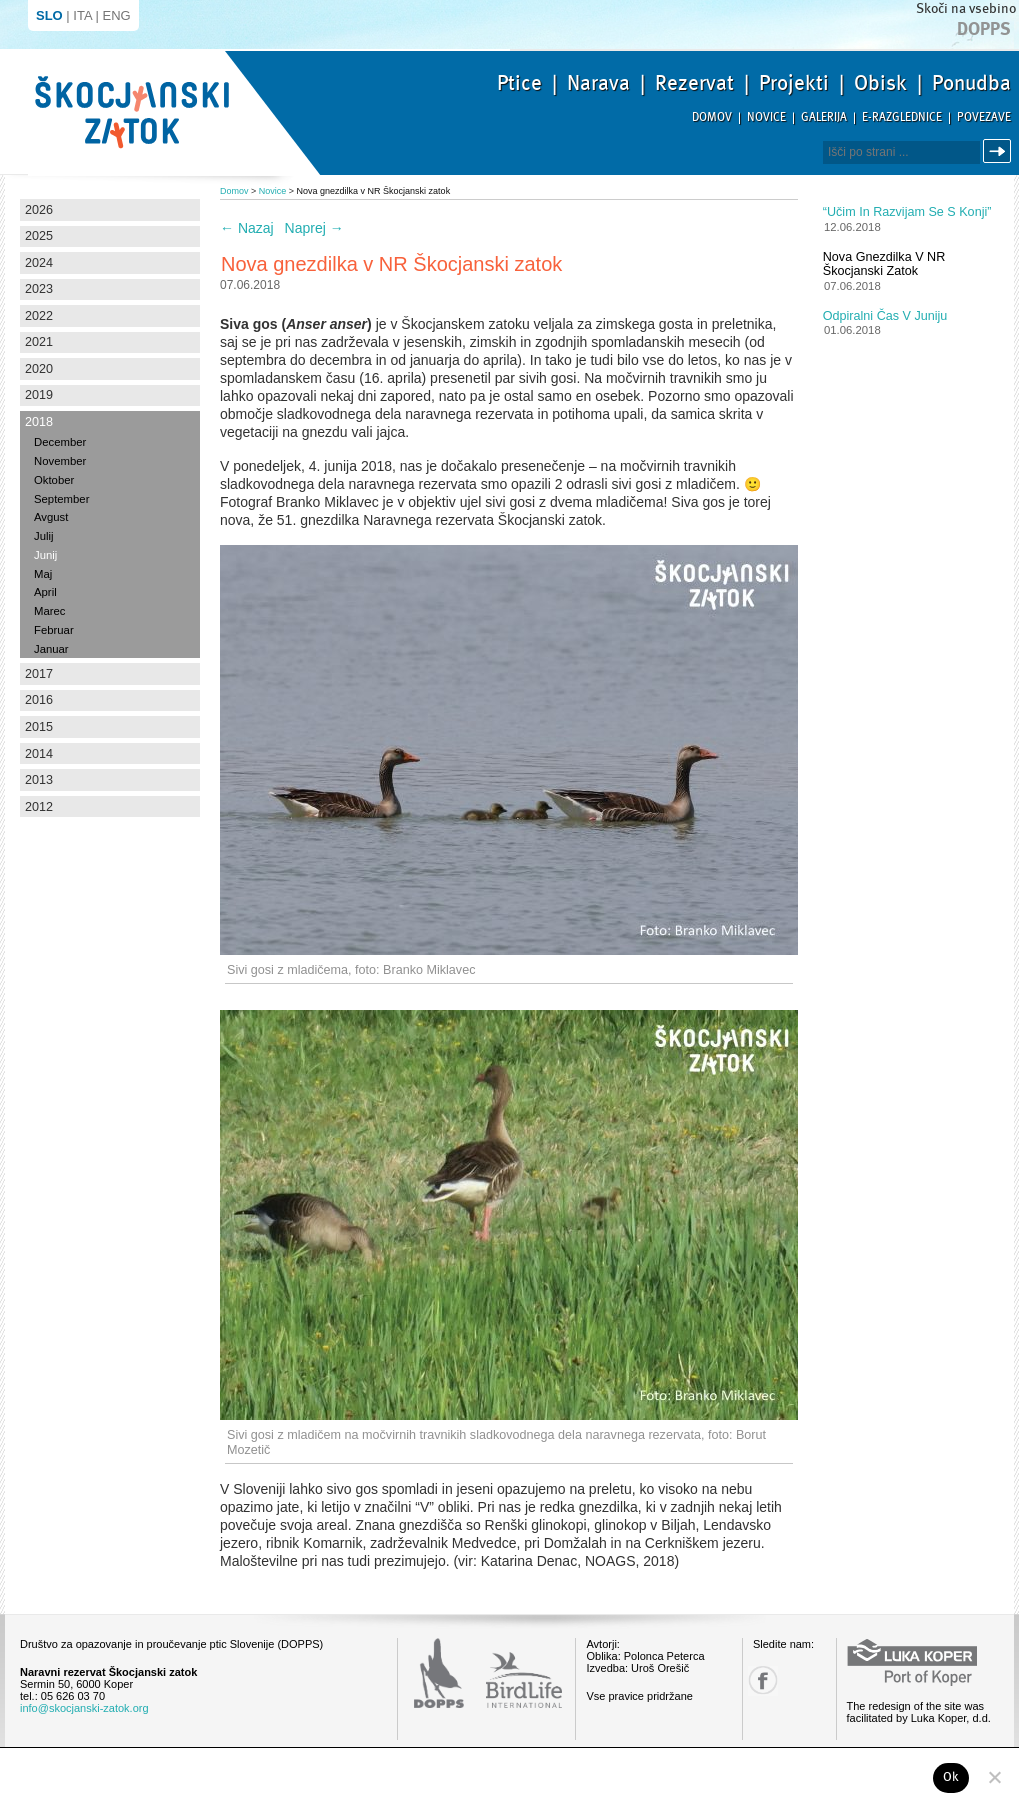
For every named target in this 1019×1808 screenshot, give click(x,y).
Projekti (794, 83)
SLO (49, 15)
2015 (39, 727)
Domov (712, 117)
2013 (39, 780)
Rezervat (694, 83)
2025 (39, 236)
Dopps (984, 29)
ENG (117, 15)
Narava (598, 83)
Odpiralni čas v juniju (885, 316)
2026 (39, 210)
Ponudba (971, 83)
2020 (39, 369)
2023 (39, 289)
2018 (39, 422)
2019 (39, 395)
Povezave (984, 117)
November (60, 461)
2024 (39, 263)
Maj (43, 574)
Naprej (314, 228)
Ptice (519, 83)
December (60, 442)
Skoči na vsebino (966, 8)
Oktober (54, 480)
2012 (39, 807)
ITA (82, 15)
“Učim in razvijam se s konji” (907, 212)
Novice (766, 117)
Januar (51, 649)
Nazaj (247, 228)
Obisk (880, 83)
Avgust (51, 517)
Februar (54, 630)
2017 (39, 674)
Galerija (824, 117)
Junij (45, 555)
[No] (994, 1777)
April (45, 592)
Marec (49, 611)
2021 (39, 342)
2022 (39, 316)
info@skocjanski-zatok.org (84, 1708)
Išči (1000, 151)
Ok (951, 1777)
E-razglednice (902, 117)
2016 (39, 700)
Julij (44, 536)
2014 (39, 754)
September (61, 499)
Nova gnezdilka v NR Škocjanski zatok (884, 264)
